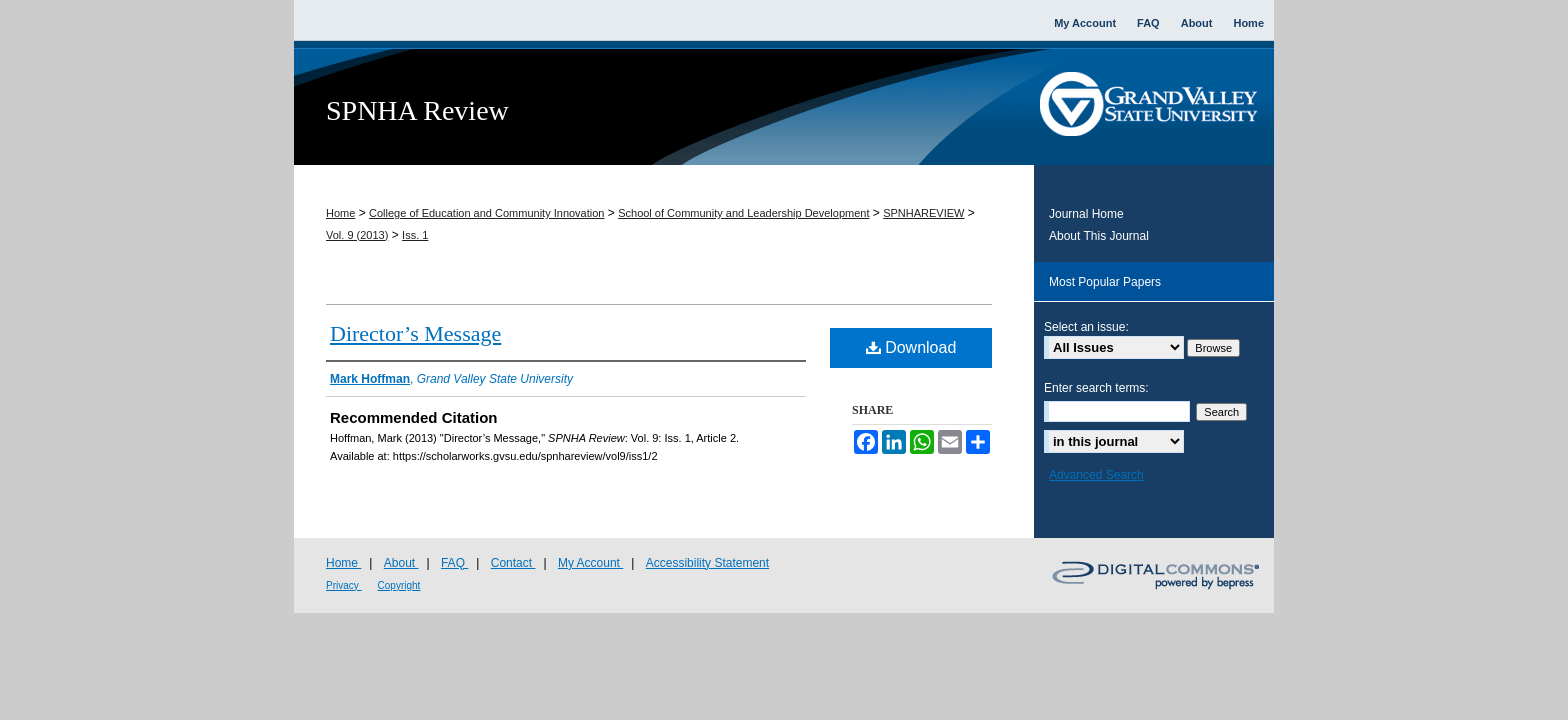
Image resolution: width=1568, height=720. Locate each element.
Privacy (344, 585)
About (401, 563)
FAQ (454, 563)
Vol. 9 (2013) (357, 235)
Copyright (399, 585)
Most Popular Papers (1105, 282)
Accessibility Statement (707, 563)
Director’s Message (415, 333)
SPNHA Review (417, 110)
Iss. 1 (415, 235)
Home (340, 213)
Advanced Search (1096, 475)
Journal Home (1086, 214)
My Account (590, 563)
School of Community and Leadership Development (743, 213)
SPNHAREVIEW (923, 213)
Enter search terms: (1096, 388)
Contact (513, 563)
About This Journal (1099, 236)
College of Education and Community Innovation (486, 213)
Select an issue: (1086, 327)
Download (911, 347)
